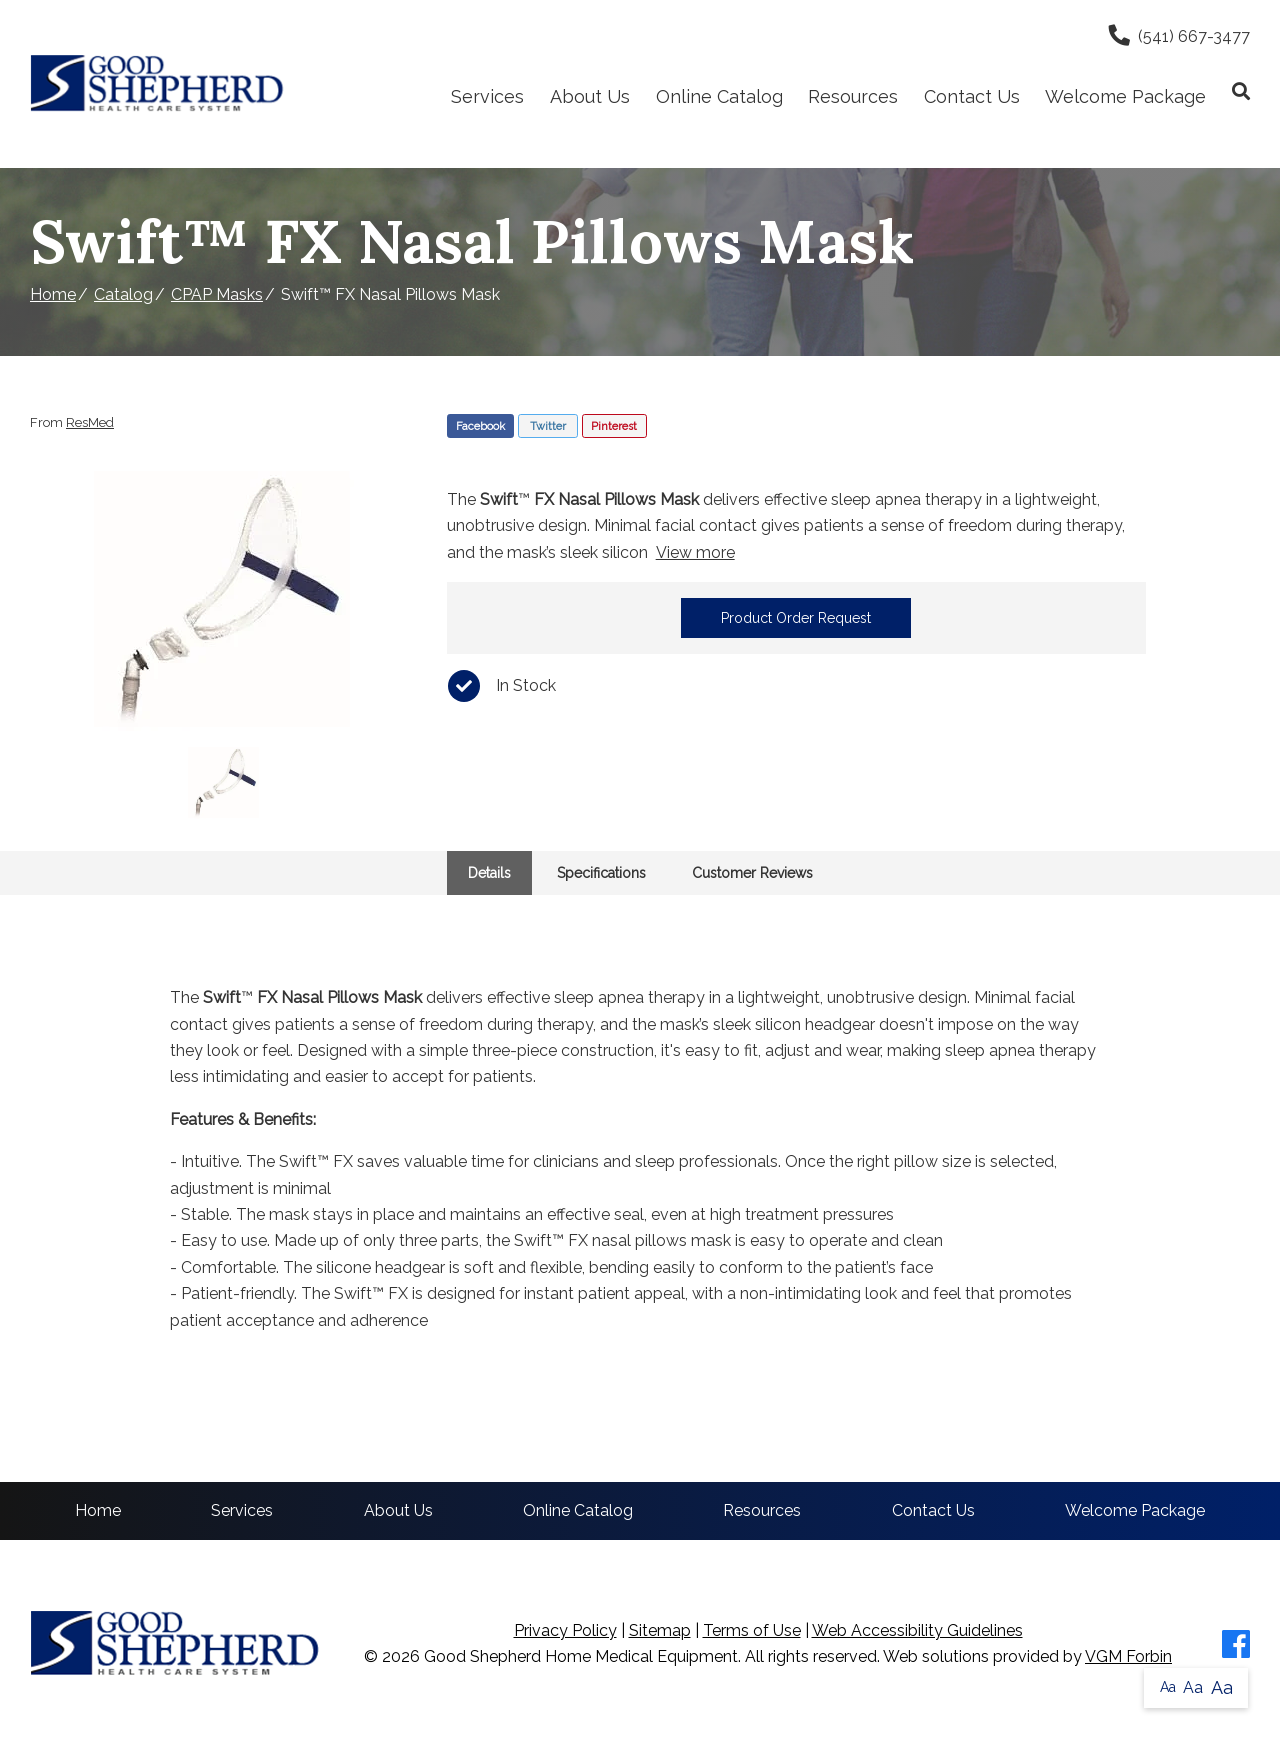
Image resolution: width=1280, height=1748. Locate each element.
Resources (853, 96)
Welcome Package (1125, 96)
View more (695, 552)
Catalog (123, 294)
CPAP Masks (217, 294)
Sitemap (660, 1630)
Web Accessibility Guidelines (917, 1630)
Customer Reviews (752, 873)
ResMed (90, 422)
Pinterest (614, 426)
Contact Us (972, 96)
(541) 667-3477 (1179, 36)
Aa (1168, 1687)
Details (489, 873)
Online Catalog (719, 96)
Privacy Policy (565, 1630)
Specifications (601, 873)
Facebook (480, 426)
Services (487, 96)
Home (53, 294)
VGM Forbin (1128, 1656)
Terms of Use (752, 1630)
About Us (590, 96)
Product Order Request (796, 618)
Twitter (548, 426)
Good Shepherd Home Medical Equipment (581, 1656)
